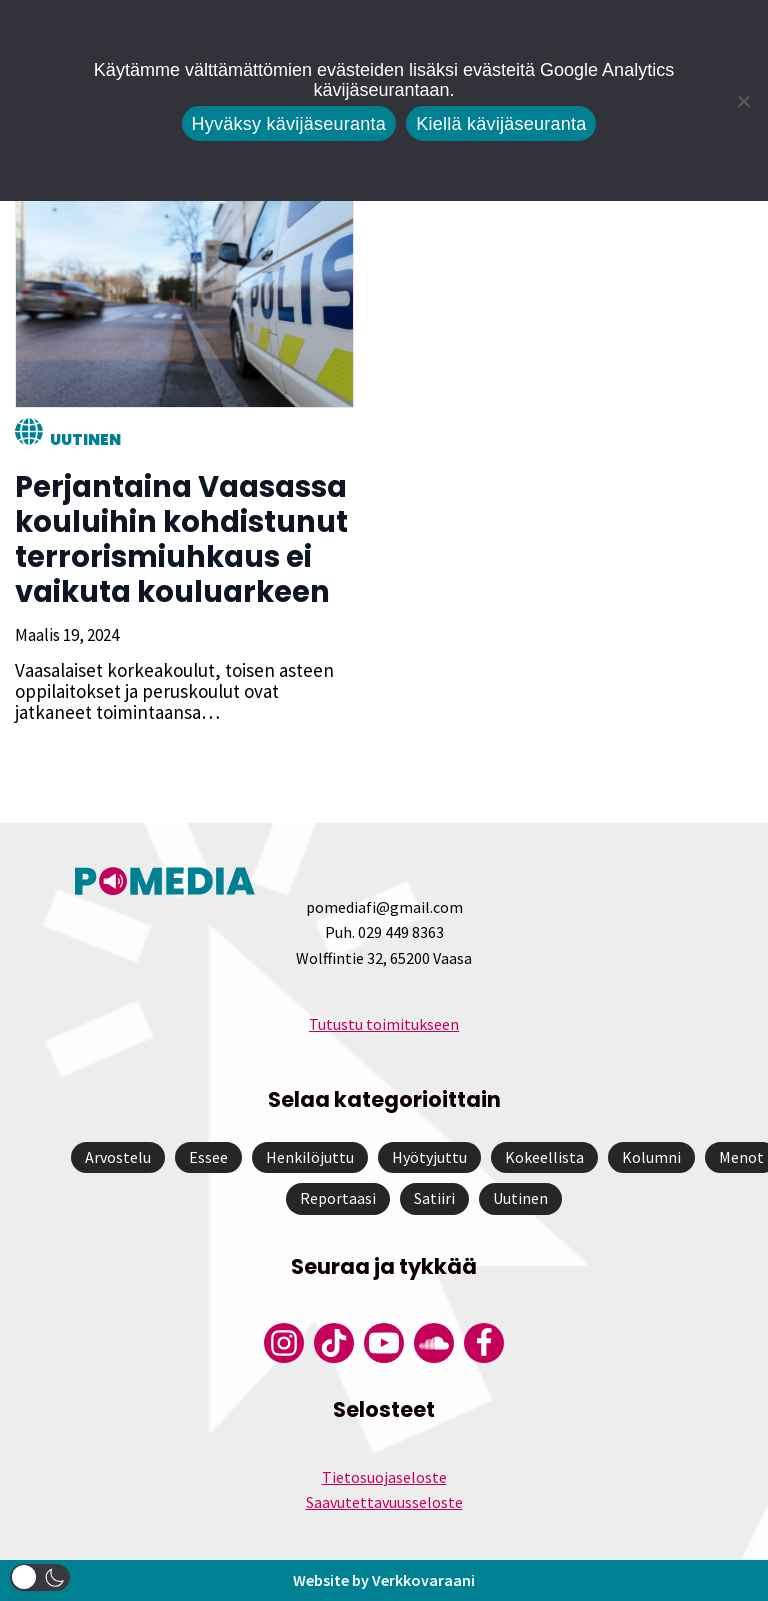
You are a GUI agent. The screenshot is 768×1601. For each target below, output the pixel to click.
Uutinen (85, 439)
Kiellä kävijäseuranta (501, 124)
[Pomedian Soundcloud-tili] (434, 1343)
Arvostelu (118, 1157)
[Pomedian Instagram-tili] (284, 1343)
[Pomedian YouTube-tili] (384, 1343)
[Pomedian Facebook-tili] (484, 1343)
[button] (40, 1577)
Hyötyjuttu (429, 1157)
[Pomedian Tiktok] (334, 1343)
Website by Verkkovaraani (384, 1580)
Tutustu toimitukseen (384, 1024)
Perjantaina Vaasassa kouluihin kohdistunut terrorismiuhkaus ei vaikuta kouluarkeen (181, 539)
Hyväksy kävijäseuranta (289, 124)
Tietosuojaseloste (384, 1477)
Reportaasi (338, 1198)
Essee (208, 1157)
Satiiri (434, 1198)
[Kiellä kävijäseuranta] (743, 101)
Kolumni (651, 1157)
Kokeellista (544, 1157)
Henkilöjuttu (310, 1157)
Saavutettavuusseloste (384, 1502)
